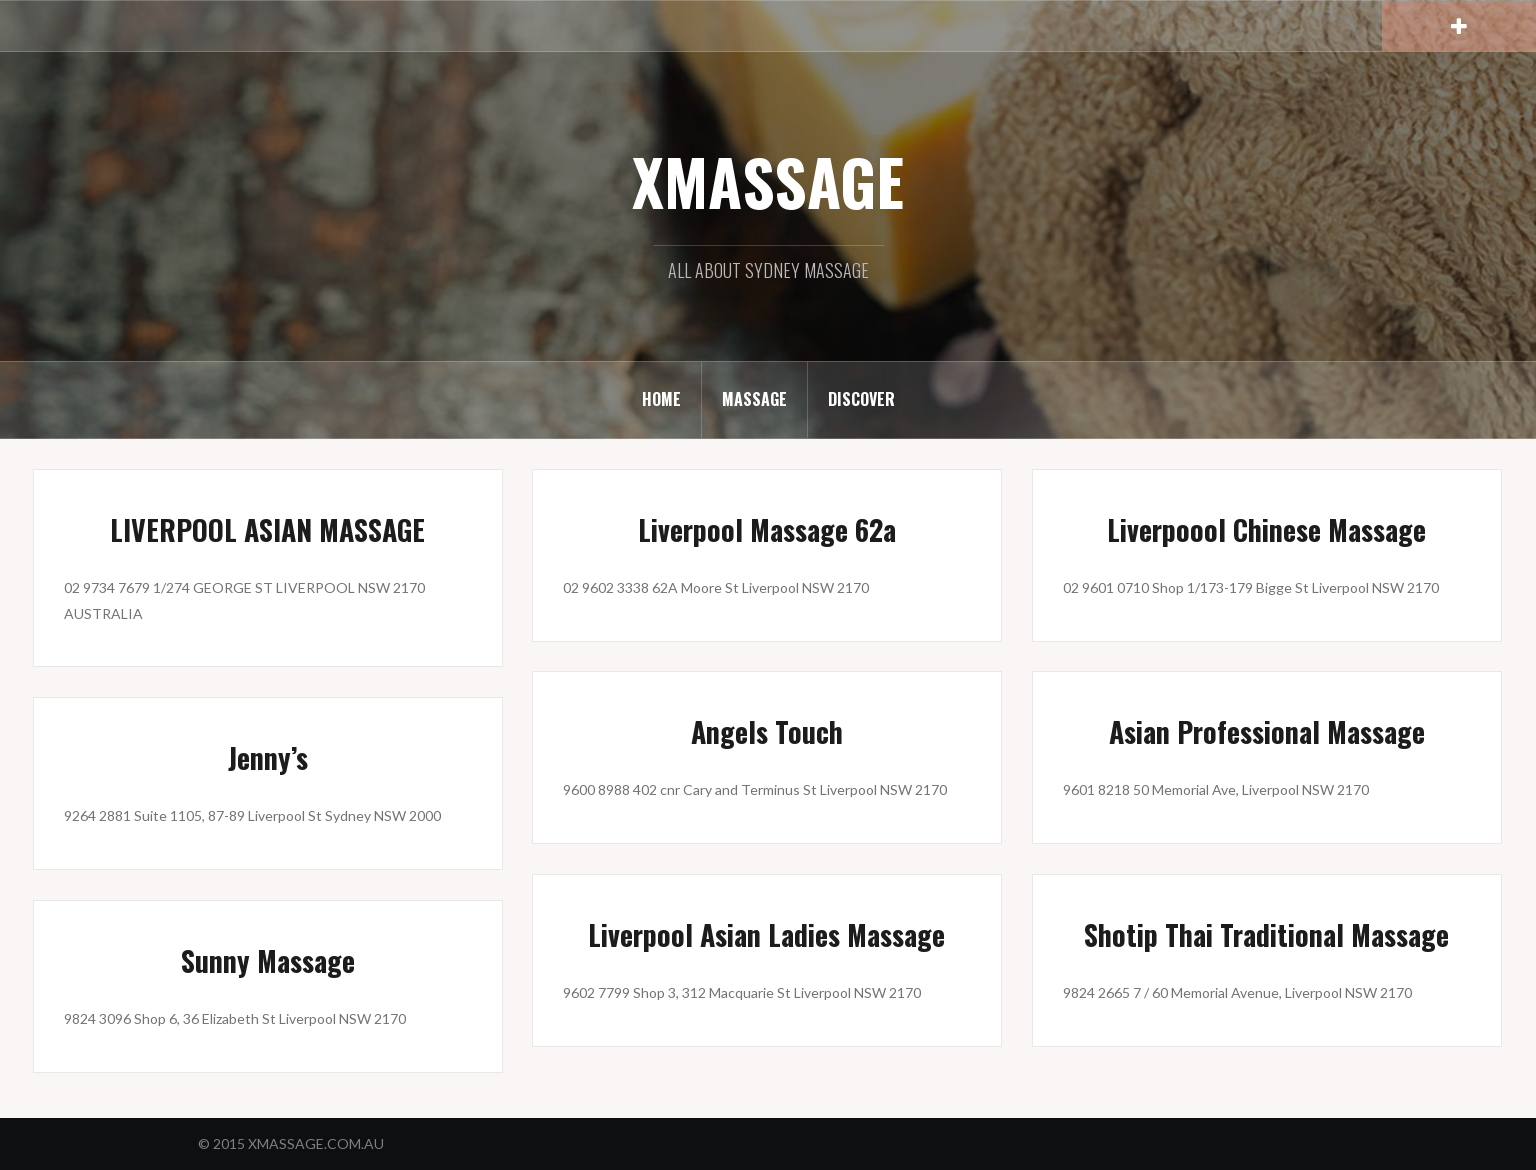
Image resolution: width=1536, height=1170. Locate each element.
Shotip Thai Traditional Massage (1266, 934)
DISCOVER (861, 399)
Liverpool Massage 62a (767, 529)
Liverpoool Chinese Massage (1266, 529)
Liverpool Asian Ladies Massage (766, 934)
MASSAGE (754, 399)
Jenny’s (268, 757)
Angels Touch (767, 731)
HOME (661, 399)
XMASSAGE (768, 181)
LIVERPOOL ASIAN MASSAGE (267, 529)
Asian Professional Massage (1267, 731)
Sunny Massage (268, 960)
